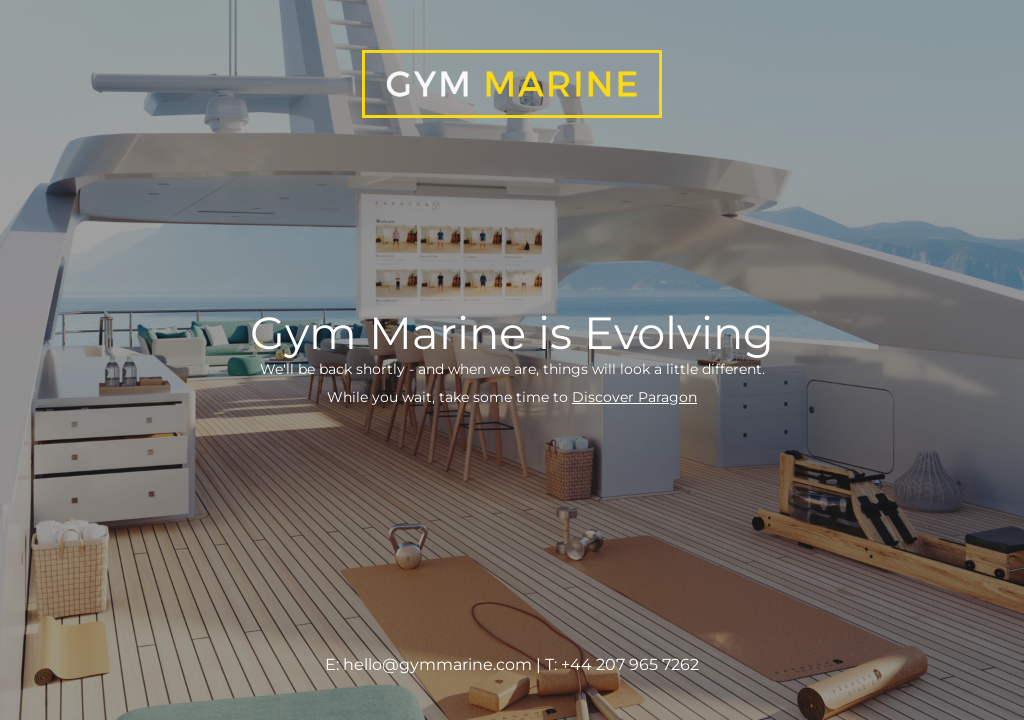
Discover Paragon (634, 397)
